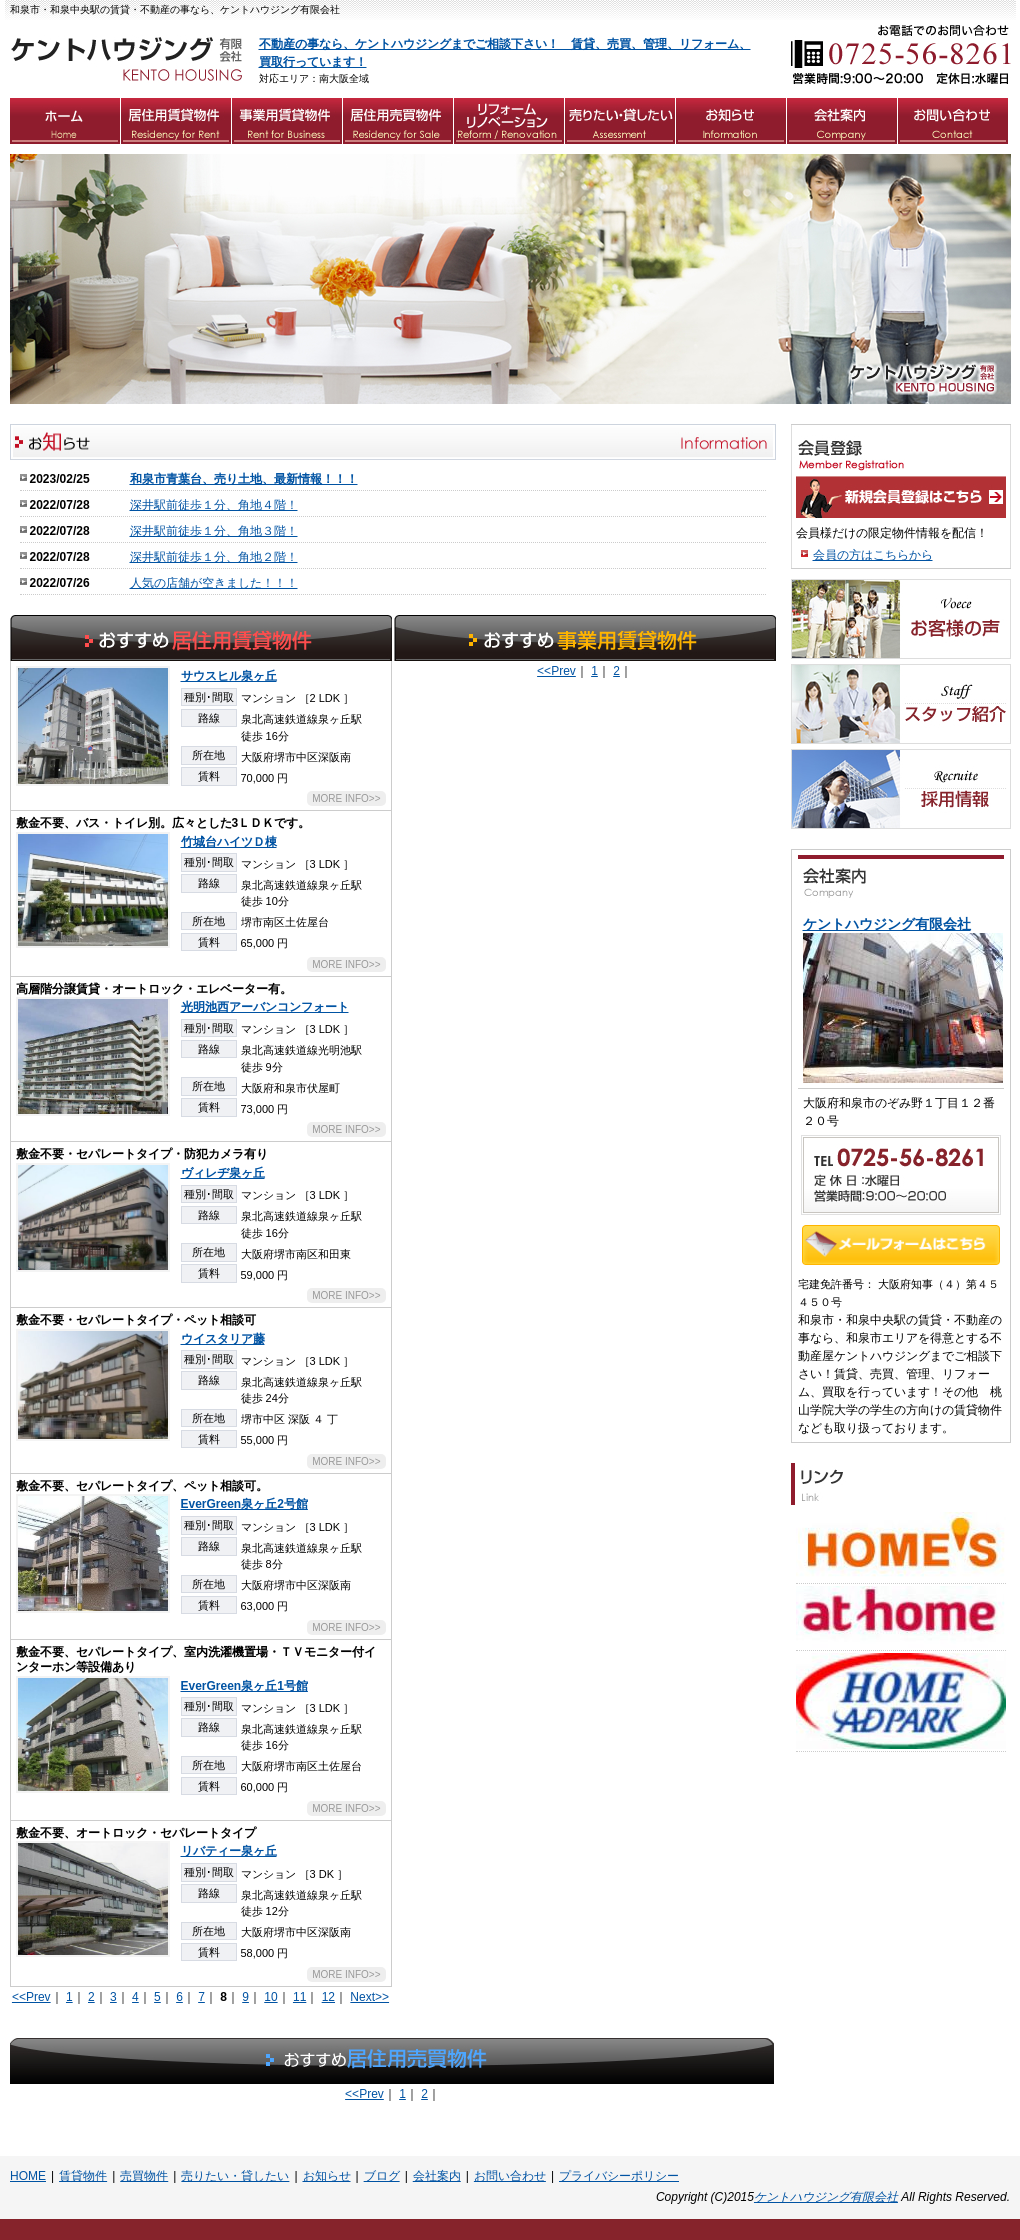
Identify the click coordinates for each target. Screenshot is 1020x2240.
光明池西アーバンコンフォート (265, 1007)
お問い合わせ (510, 2176)
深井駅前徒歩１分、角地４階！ (214, 505)
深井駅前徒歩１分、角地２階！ (214, 557)
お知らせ (327, 2176)
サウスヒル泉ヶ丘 (229, 676)
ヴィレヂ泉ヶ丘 (223, 1173)
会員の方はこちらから (873, 555)
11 (299, 1997)
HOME (28, 2176)
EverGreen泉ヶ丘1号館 (244, 1686)
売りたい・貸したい (235, 2176)
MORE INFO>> (346, 798)
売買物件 (144, 2176)
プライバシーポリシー (619, 2176)
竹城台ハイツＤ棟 (229, 842)
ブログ (382, 2176)
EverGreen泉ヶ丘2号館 (244, 1504)
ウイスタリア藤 (223, 1339)
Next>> (369, 1997)
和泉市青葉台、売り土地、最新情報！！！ (244, 479)
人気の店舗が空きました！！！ (214, 583)
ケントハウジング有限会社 (826, 2197)
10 (270, 1997)
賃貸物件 (83, 2176)
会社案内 (437, 2176)
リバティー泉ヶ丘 (229, 1851)
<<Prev (31, 1997)
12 (328, 1997)
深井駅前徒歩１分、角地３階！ (214, 531)
